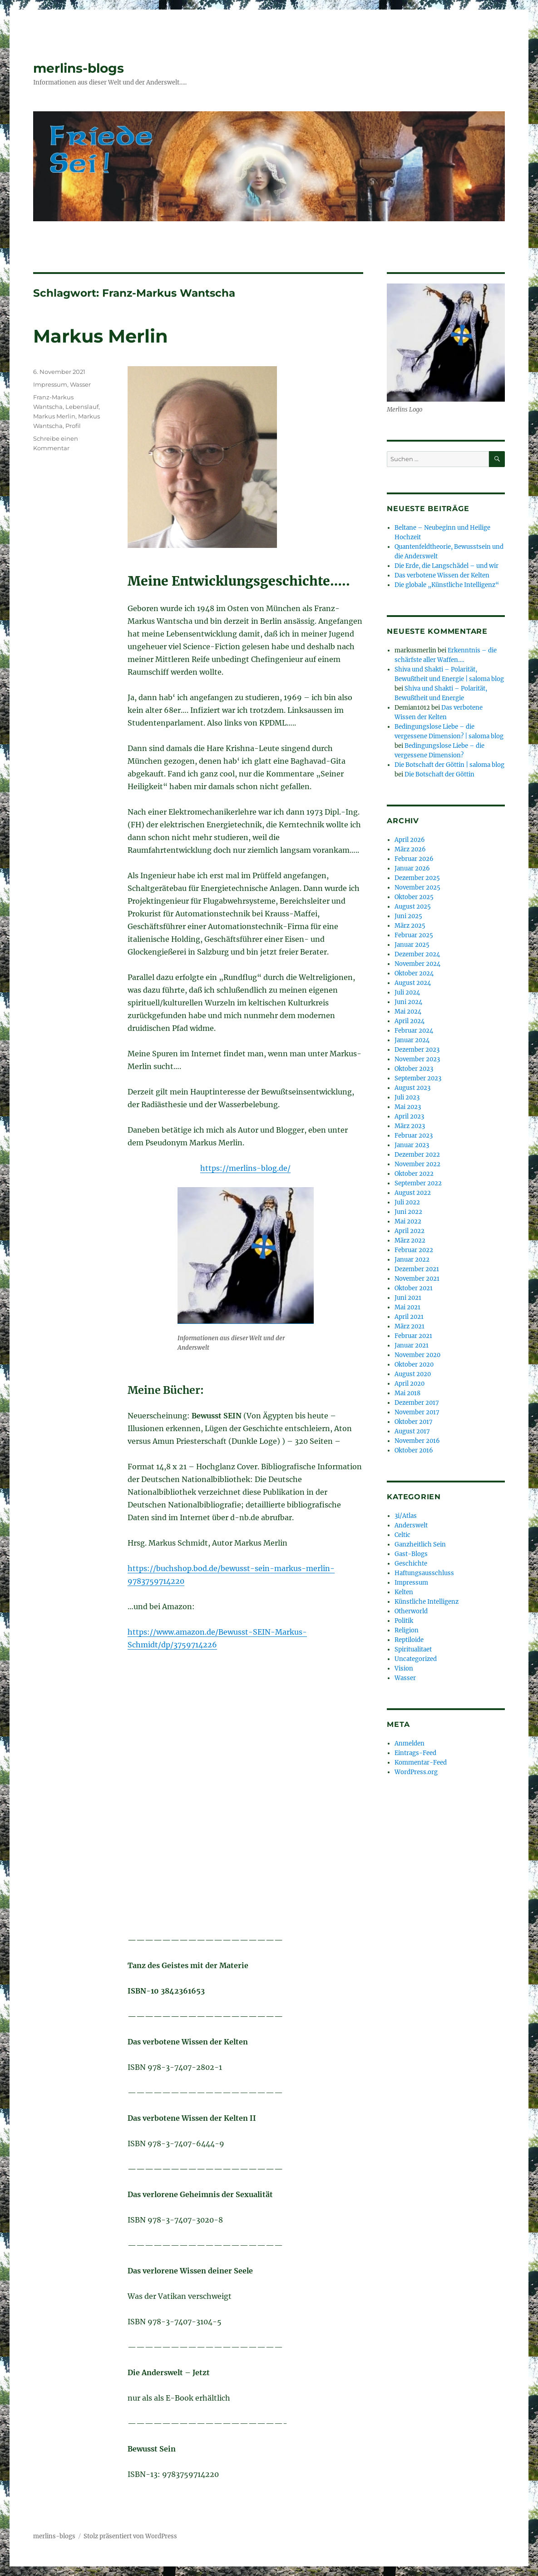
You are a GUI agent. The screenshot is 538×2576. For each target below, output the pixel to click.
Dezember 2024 (417, 954)
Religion (407, 1630)
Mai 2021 (407, 1307)
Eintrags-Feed (415, 1753)
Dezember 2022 (417, 1155)
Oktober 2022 (414, 1174)
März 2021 (409, 1326)
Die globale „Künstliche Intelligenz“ (447, 585)
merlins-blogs (78, 68)
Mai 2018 (407, 1393)
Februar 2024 (414, 1030)
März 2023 (410, 1126)
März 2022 (410, 1240)
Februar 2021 (413, 1336)
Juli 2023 (407, 1097)
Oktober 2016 (414, 1450)
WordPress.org (416, 1772)
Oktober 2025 (414, 897)
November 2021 (417, 1279)
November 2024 (417, 964)
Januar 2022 (412, 1259)
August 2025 (413, 906)
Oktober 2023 (414, 1069)
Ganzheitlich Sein (420, 1544)
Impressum (50, 384)
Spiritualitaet (413, 1649)
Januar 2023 (412, 1145)
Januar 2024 (412, 1040)
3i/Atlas (406, 1516)
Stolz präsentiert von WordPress (130, 2536)
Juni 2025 (408, 916)
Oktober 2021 (414, 1288)
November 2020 (417, 1355)
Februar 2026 (414, 859)
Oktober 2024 (414, 973)
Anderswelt (411, 1525)
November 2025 (417, 887)
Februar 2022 (414, 1250)
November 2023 (417, 1059)
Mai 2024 (408, 1011)
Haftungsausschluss (424, 1573)
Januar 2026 (412, 868)
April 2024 (409, 1021)
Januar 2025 (412, 945)
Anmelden (409, 1743)
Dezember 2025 (417, 878)
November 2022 (417, 1164)
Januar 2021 (412, 1345)
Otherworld (411, 1611)
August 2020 (413, 1374)
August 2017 (412, 1431)
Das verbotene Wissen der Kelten (442, 575)
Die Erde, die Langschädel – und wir (447, 566)
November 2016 (417, 1441)
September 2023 (418, 1078)
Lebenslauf (82, 406)
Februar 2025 (414, 935)
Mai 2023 (408, 1107)
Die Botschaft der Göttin (439, 774)
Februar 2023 (414, 1135)
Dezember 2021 (417, 1269)
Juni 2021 (408, 1298)
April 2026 (410, 840)
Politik (404, 1621)
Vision (404, 1668)
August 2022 (413, 1193)
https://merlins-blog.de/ (245, 1168)
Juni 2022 (408, 1212)
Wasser (80, 384)
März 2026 (410, 849)
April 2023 (409, 1116)
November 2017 (417, 1412)
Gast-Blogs (411, 1554)
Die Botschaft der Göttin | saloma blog (449, 765)
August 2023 (412, 1088)
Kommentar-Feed (421, 1762)
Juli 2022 (407, 1202)
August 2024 (413, 983)
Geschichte (411, 1563)
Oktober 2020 (414, 1364)
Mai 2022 (408, 1221)
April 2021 (409, 1317)
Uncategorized (416, 1659)
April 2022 (409, 1231)
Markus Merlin (100, 336)
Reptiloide (409, 1640)
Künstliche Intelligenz (427, 1602)
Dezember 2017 (417, 1403)
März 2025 (410, 926)
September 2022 (418, 1183)
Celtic (402, 1535)
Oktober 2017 (414, 1422)
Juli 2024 (407, 992)
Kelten (404, 1592)
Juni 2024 (408, 1002)
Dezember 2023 (417, 1050)
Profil (73, 425)
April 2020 (409, 1383)
